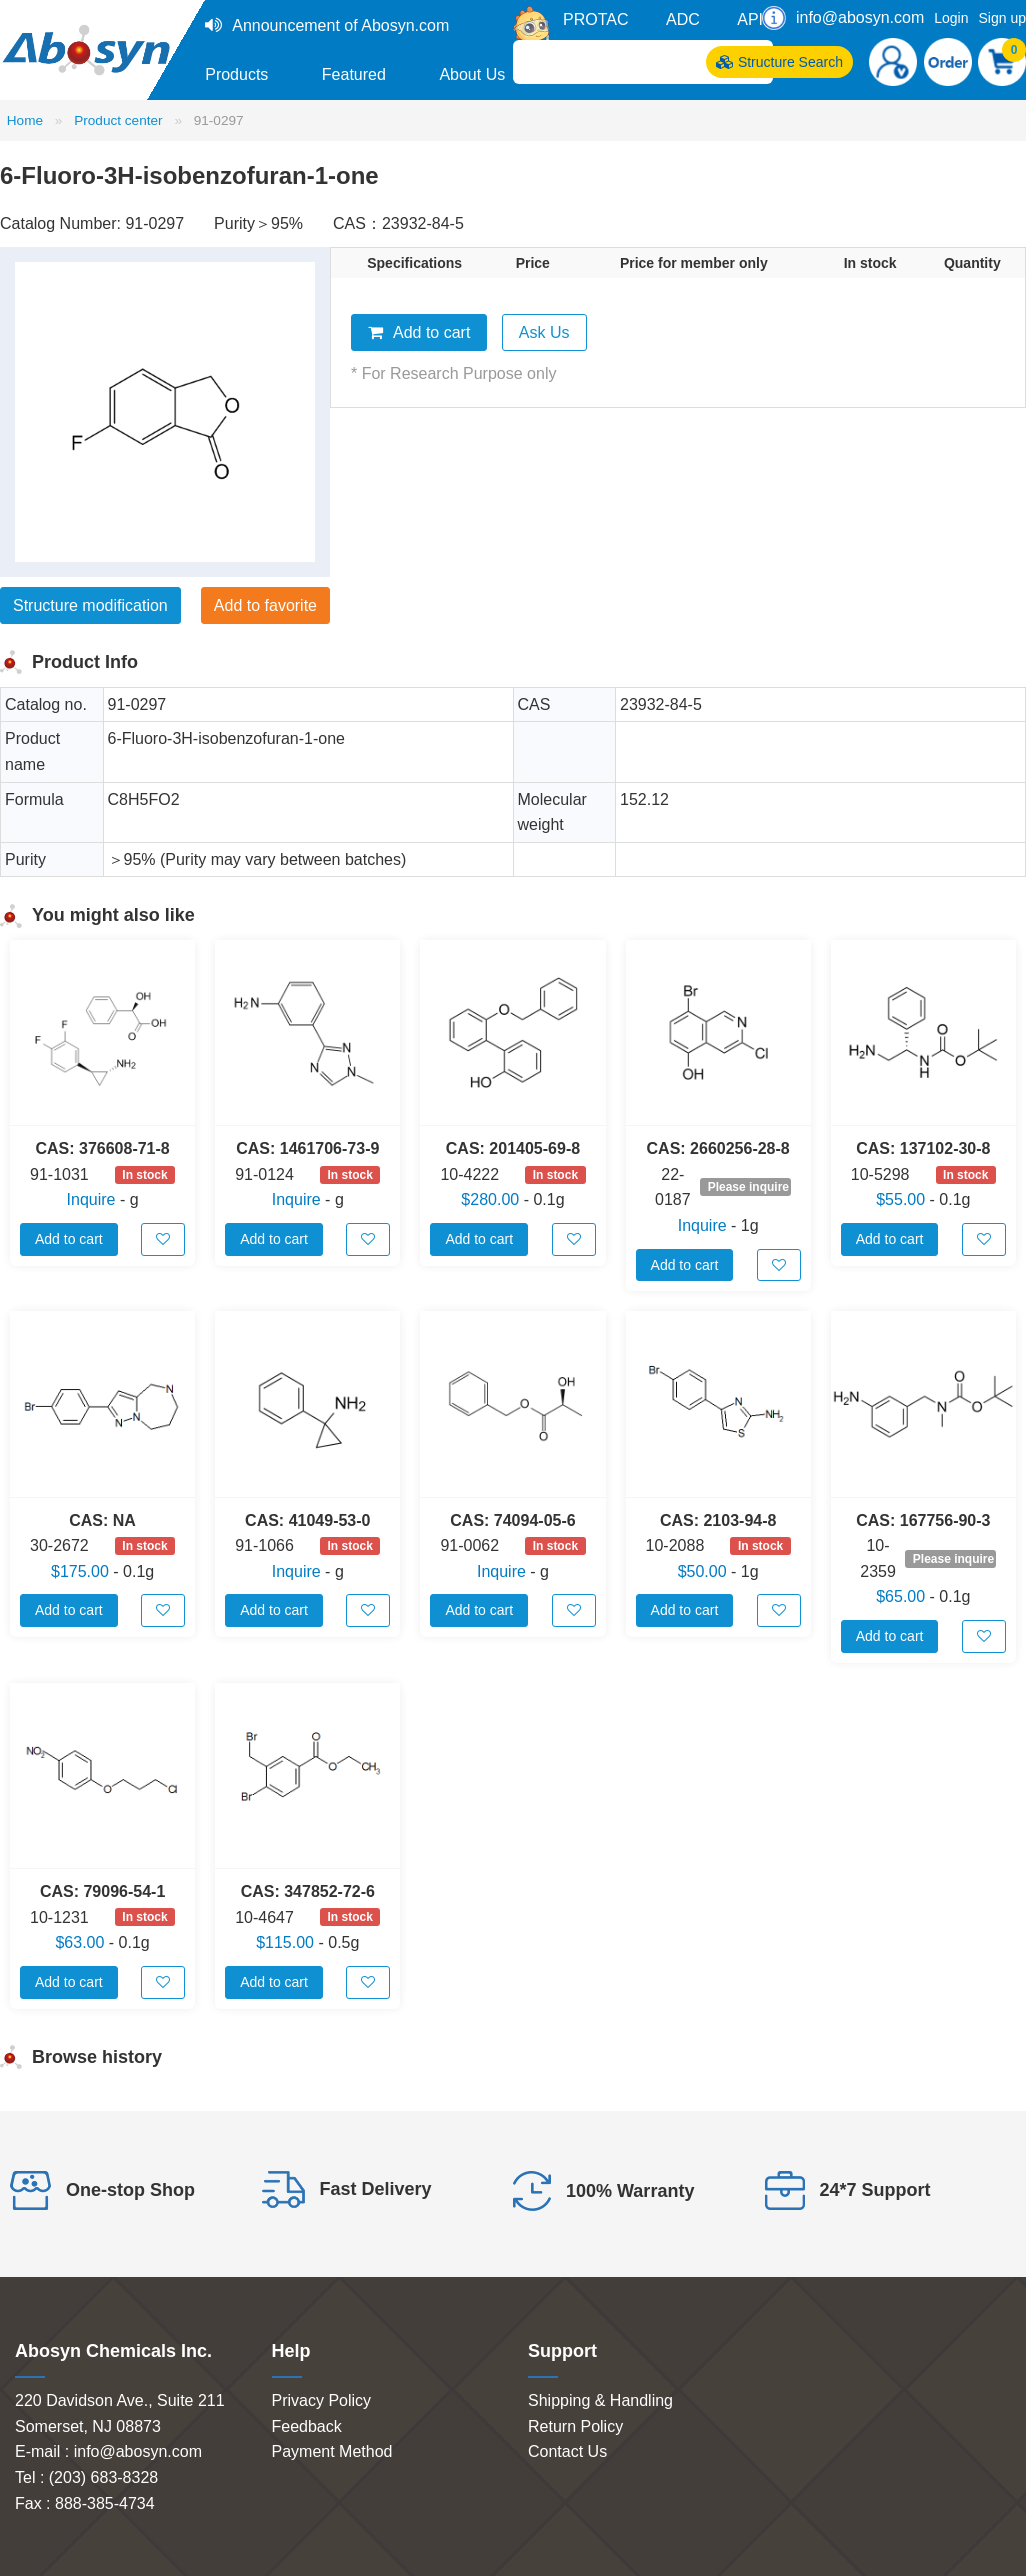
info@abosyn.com (860, 17)
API (750, 19)
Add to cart (419, 332)
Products (236, 74)
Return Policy (575, 2426)
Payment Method (332, 2451)
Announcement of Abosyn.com (340, 25)
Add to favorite (265, 605)
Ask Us (544, 332)
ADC (683, 19)
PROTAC (595, 19)
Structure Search (779, 62)
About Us (472, 74)
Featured (354, 74)
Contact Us (567, 2451)
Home (25, 120)
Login (951, 18)
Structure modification (90, 605)
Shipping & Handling (600, 2400)
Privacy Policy (322, 2400)
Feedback (307, 2426)
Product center (118, 120)
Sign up (1002, 18)
